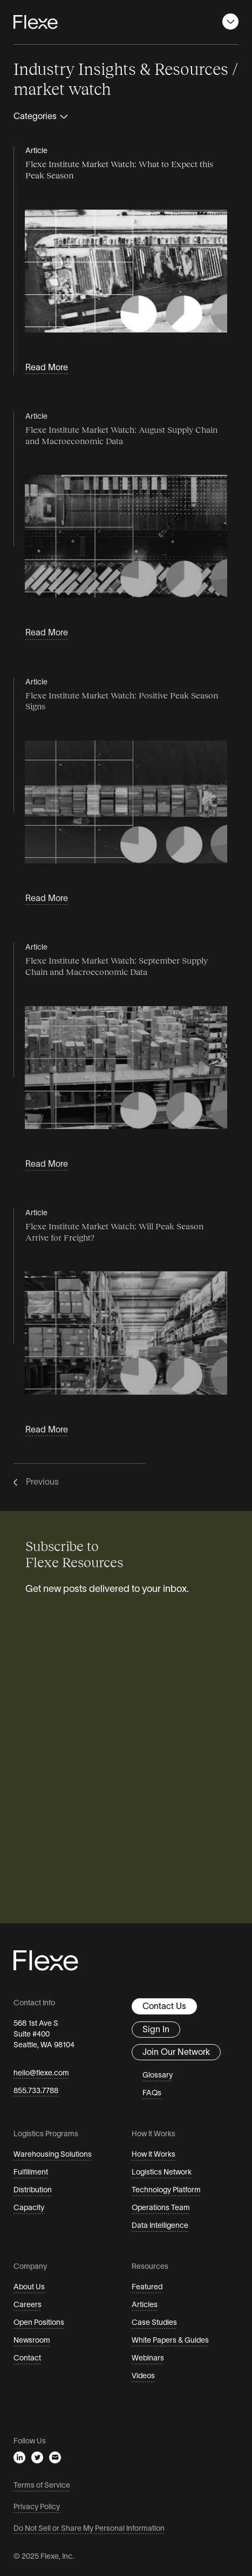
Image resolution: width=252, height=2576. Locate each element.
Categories (40, 117)
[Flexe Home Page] (35, 22)
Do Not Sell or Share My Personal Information (89, 2528)
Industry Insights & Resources (120, 68)
